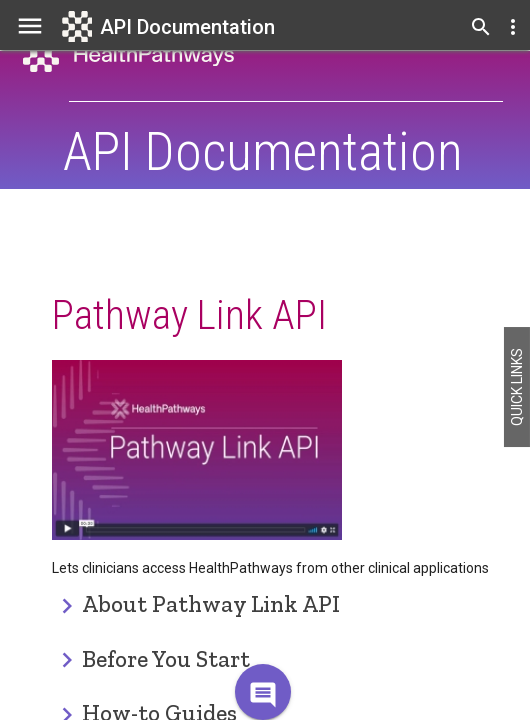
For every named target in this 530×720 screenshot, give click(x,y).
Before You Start (166, 659)
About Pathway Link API (211, 604)
